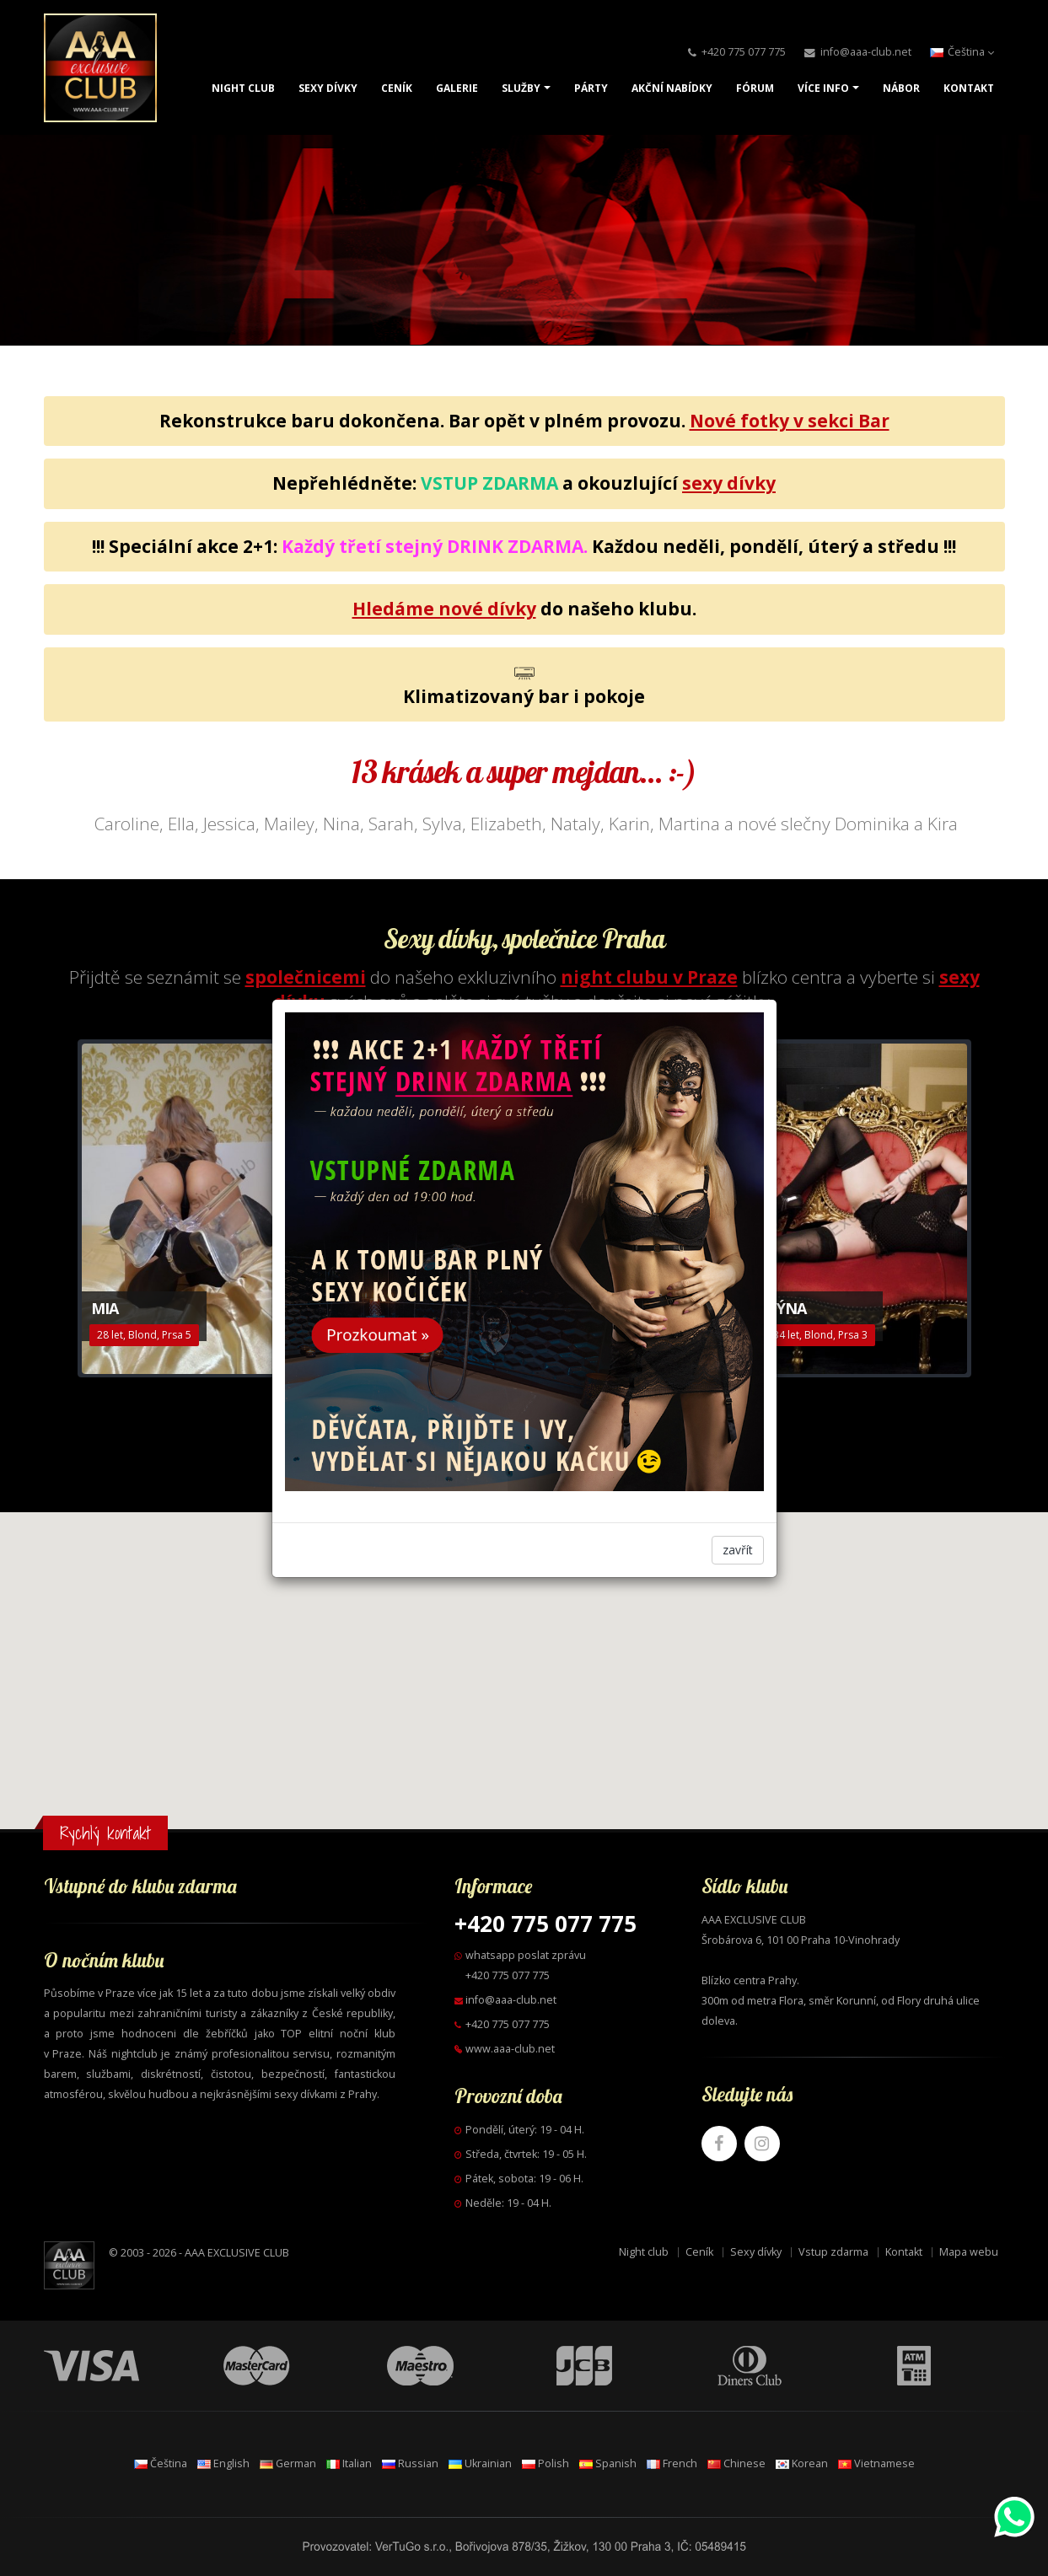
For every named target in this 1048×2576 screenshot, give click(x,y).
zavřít (738, 1550)
